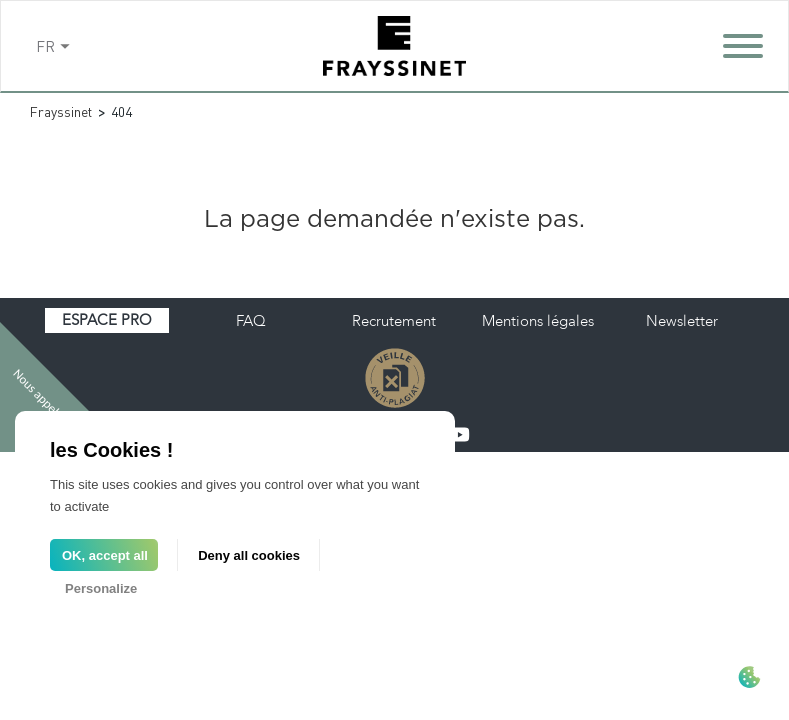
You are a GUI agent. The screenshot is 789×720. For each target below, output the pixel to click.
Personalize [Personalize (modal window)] (101, 588)
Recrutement (394, 321)
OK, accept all (105, 555)
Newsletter (682, 321)
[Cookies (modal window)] (749, 679)
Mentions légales (538, 321)
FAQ (251, 321)
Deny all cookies (249, 555)
